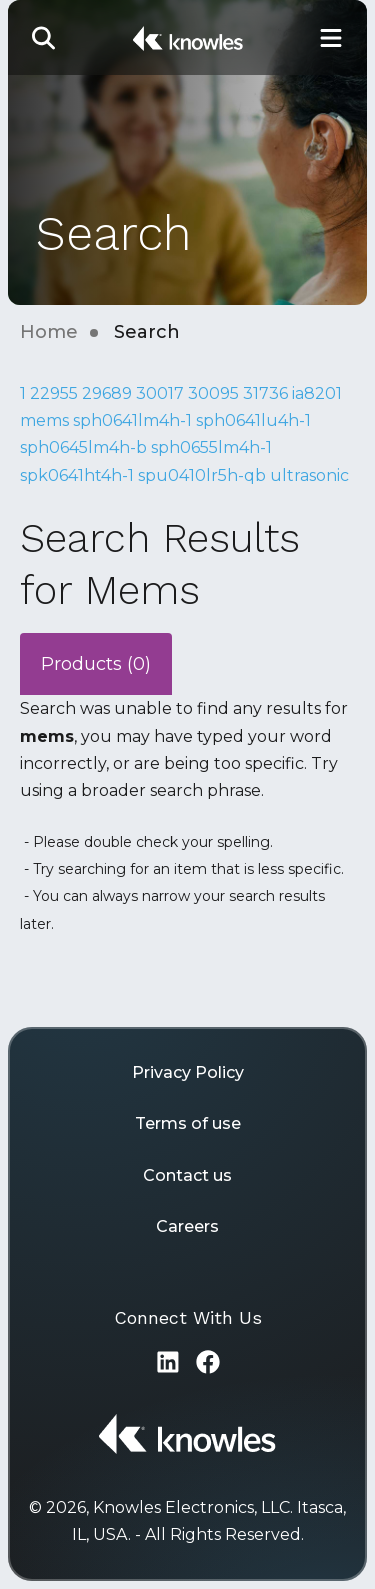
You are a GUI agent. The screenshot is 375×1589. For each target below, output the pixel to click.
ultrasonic (309, 475)
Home (49, 332)
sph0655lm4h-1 (211, 447)
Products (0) (96, 664)
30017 (160, 393)
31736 (265, 393)
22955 (54, 393)
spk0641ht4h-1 (77, 475)
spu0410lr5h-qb (202, 475)
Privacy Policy (188, 1072)
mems (44, 420)
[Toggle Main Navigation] (331, 37)
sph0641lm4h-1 (132, 420)
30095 (213, 393)
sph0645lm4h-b (83, 447)
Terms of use (188, 1123)
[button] (44, 37)
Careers (187, 1226)
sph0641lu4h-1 (253, 420)
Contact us (187, 1175)
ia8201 (317, 393)
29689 (107, 393)
